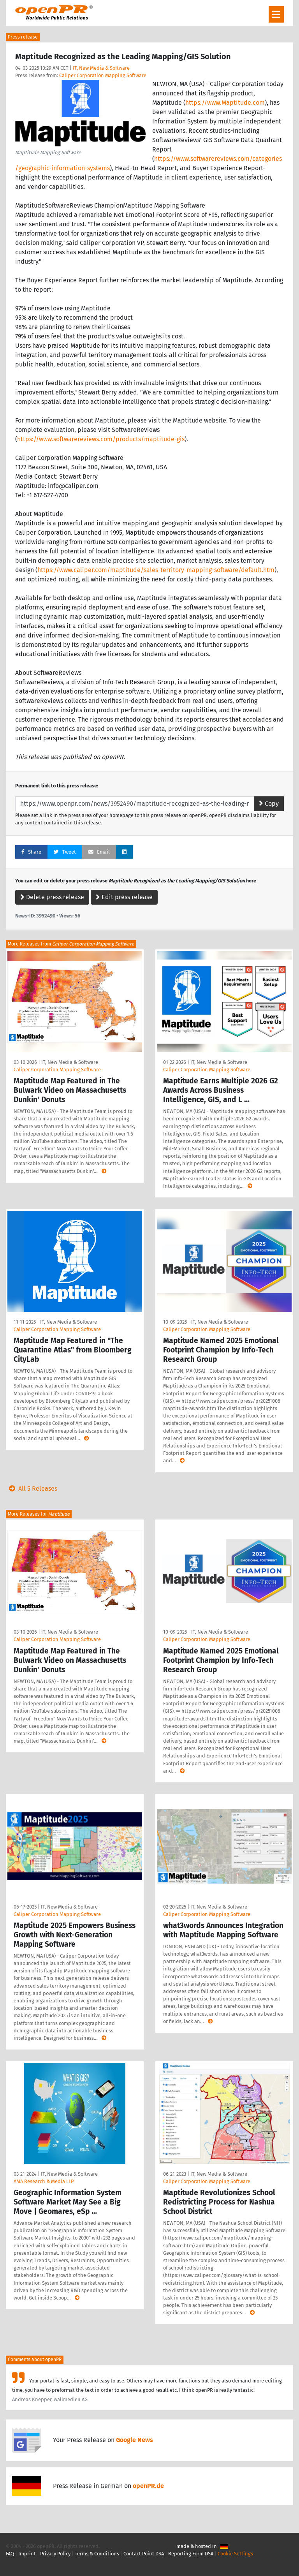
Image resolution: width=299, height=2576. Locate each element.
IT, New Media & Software (101, 68)
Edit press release (124, 897)
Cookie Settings (235, 2554)
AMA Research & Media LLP (44, 2181)
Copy (269, 803)
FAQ (10, 2554)
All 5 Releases (31, 1488)
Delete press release (52, 897)
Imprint (27, 2554)
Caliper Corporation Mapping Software (102, 75)
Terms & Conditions (97, 2554)
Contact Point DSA (143, 2554)
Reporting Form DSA (190, 2554)
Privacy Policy (55, 2554)
